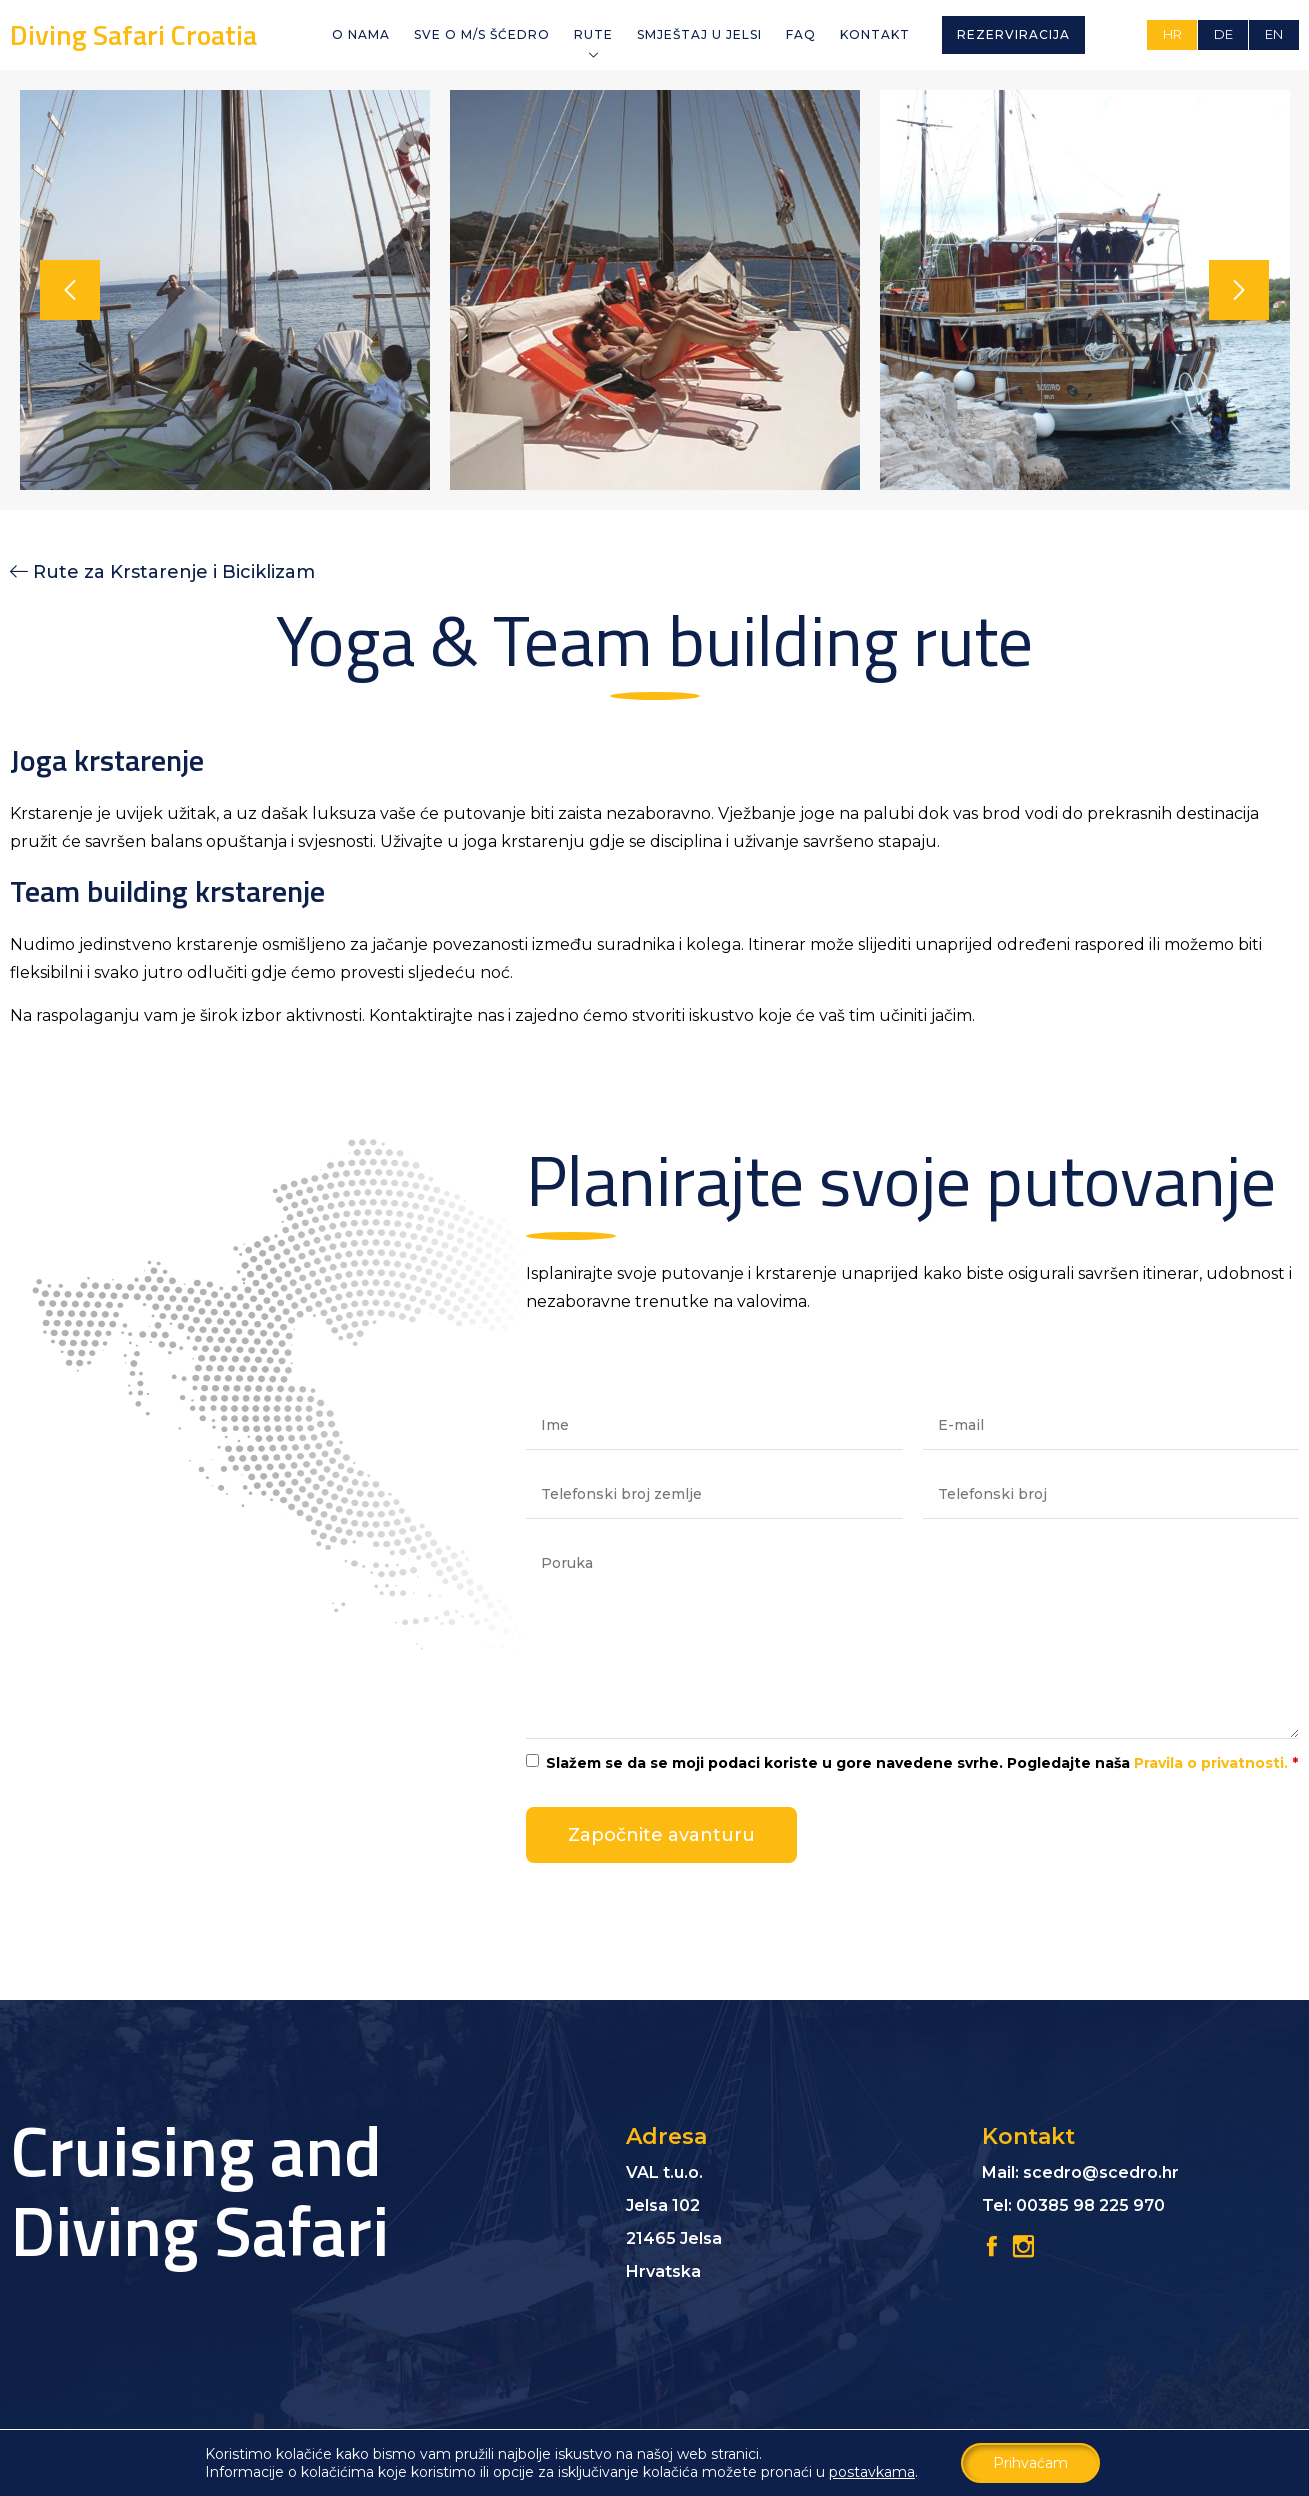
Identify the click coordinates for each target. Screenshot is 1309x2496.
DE (1223, 34)
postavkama (872, 2472)
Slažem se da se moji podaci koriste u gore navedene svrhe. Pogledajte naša (922, 1763)
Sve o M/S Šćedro (482, 34)
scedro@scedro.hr (1101, 2172)
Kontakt (875, 34)
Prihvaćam (1030, 2463)
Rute (593, 34)
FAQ (801, 34)
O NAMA (361, 34)
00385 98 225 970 (1090, 2205)
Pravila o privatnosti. (1211, 1763)
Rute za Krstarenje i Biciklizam (174, 572)
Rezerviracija (1013, 34)
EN (1274, 34)
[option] (225, 290)
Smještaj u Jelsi (699, 34)
